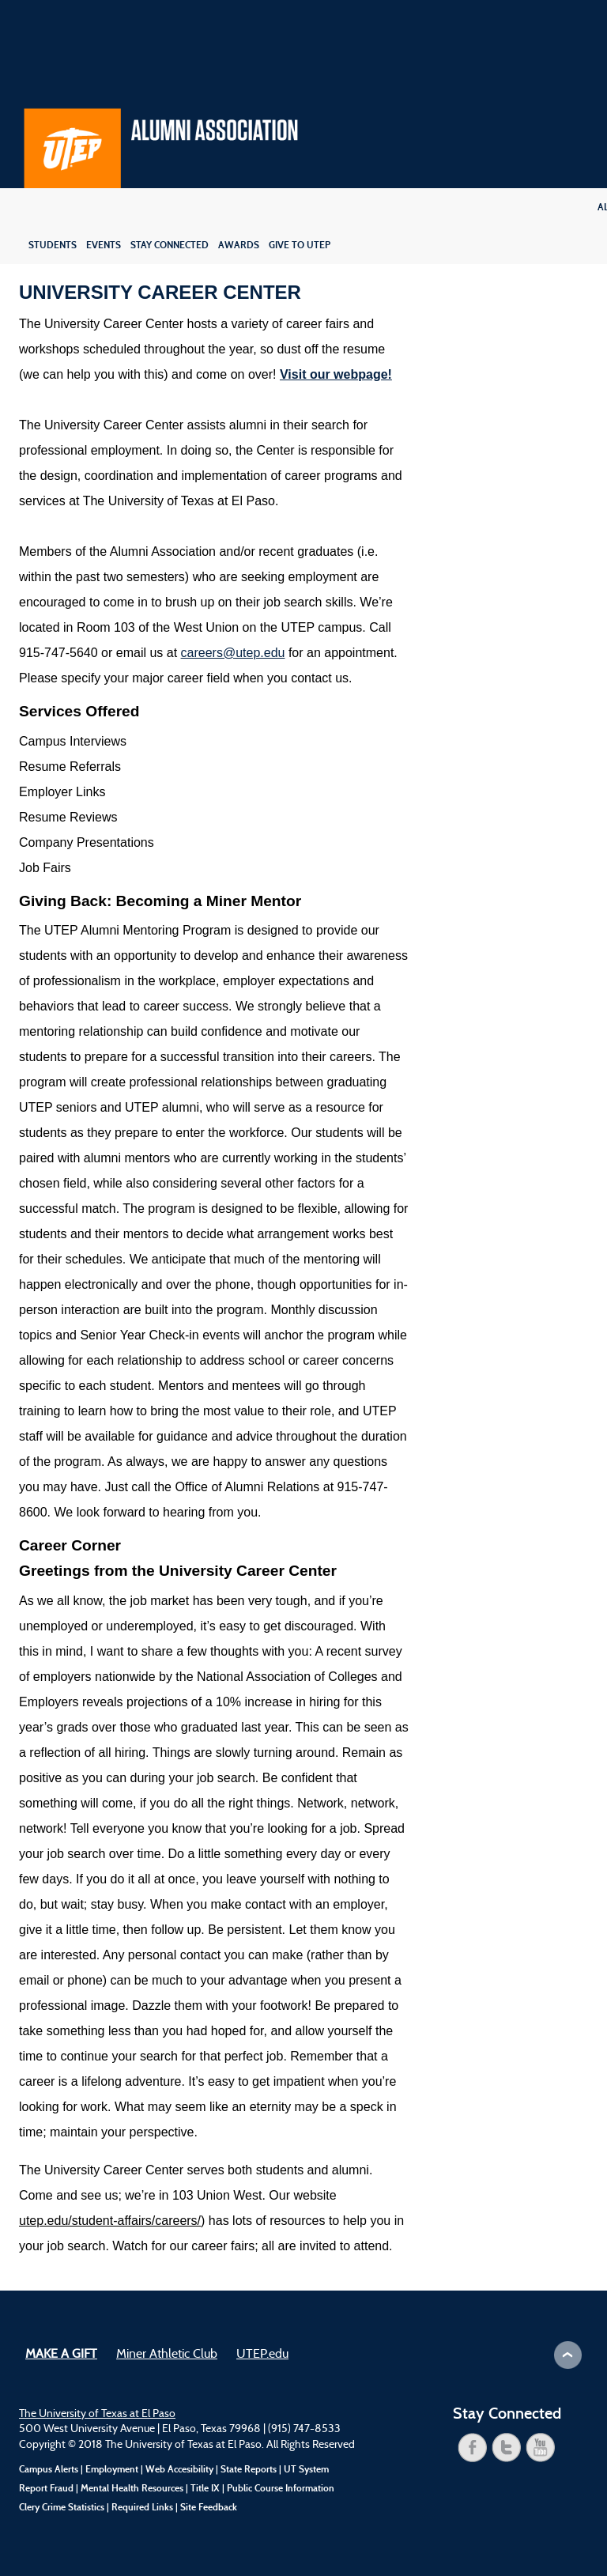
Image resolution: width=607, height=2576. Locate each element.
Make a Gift (61, 2354)
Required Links (142, 2507)
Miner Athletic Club (166, 2354)
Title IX (205, 2488)
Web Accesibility (179, 2469)
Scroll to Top (568, 2355)
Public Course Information (280, 2488)
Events (103, 245)
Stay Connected (169, 245)
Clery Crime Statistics (61, 2507)
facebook (472, 2448)
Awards (238, 245)
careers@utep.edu (233, 652)
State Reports (249, 2469)
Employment (111, 2469)
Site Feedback (208, 2507)
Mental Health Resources (132, 2488)
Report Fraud (46, 2488)
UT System (306, 2469)
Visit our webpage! (336, 374)
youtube (540, 2448)
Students (52, 245)
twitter (506, 2448)
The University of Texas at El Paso (97, 2414)
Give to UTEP (299, 245)
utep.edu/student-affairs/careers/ (110, 2220)
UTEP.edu (262, 2354)
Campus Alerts (48, 2469)
